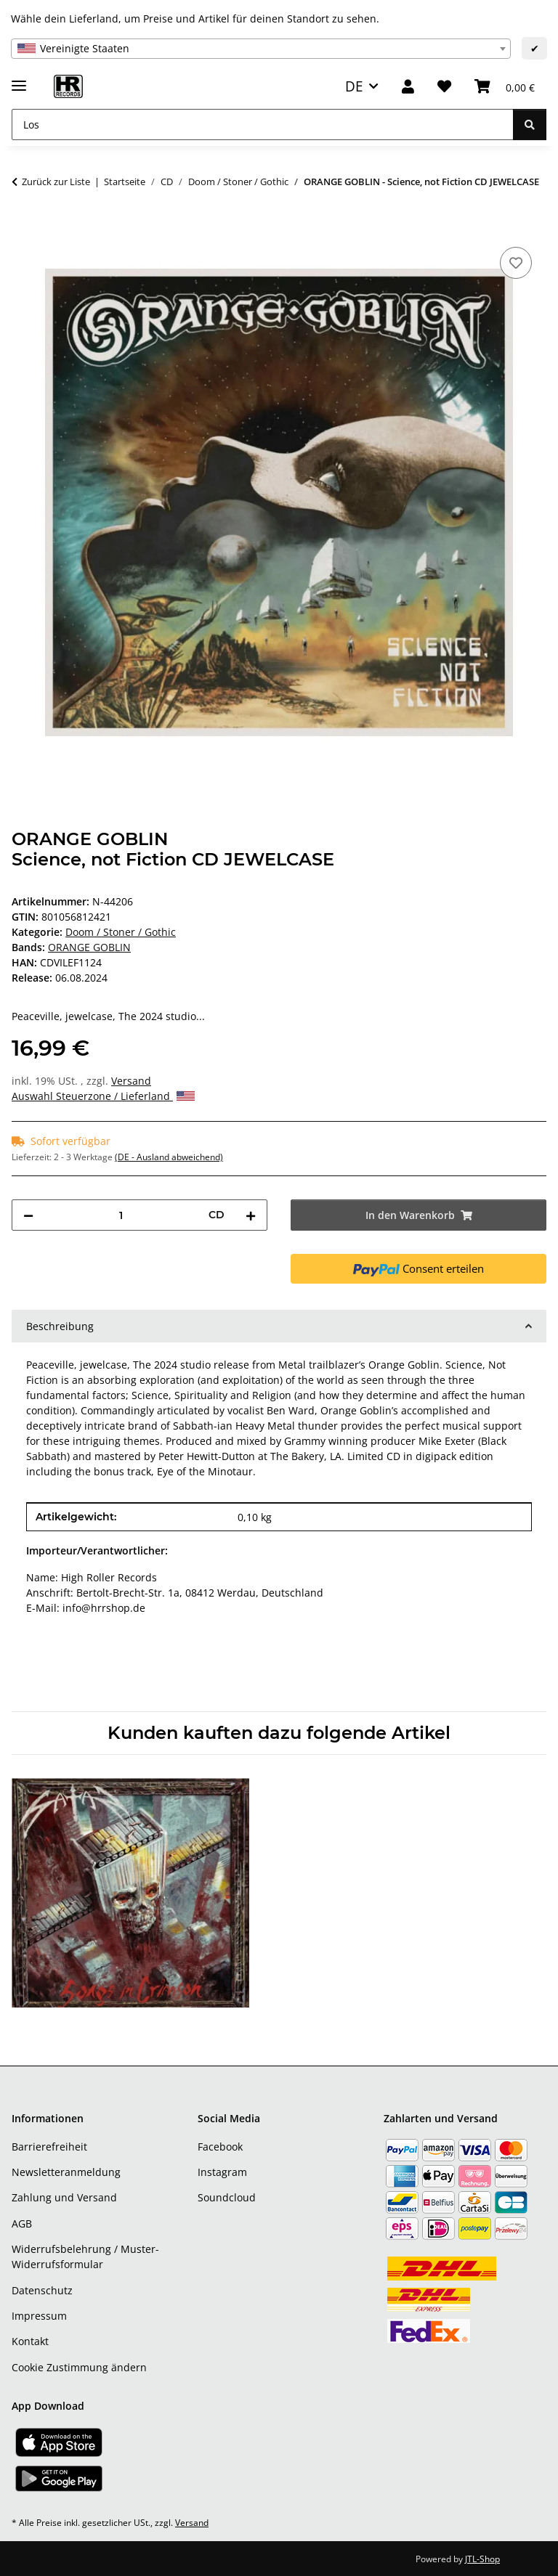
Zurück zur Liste (56, 181)
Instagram (222, 2172)
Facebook (220, 2146)
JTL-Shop (482, 2559)
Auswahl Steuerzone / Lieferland (103, 1096)
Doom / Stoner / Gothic (120, 932)
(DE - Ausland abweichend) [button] (169, 1157)
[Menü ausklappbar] (19, 79)
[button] (408, 86)
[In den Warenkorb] (23, 227)
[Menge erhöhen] (251, 1215)
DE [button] (354, 86)
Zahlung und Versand (64, 2197)
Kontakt (30, 2341)
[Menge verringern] (28, 1215)
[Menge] (121, 1215)
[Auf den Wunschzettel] (516, 263)
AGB (22, 2223)
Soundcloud (227, 2197)
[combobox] (261, 48)
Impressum (39, 2316)
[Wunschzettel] (444, 86)
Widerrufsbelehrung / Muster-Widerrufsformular (85, 2256)
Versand (131, 1081)
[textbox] (261, 48)
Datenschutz (42, 2290)
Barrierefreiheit (49, 2146)
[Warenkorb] (504, 86)
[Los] (263, 124)
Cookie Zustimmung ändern (79, 2367)
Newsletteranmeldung (66, 2172)
